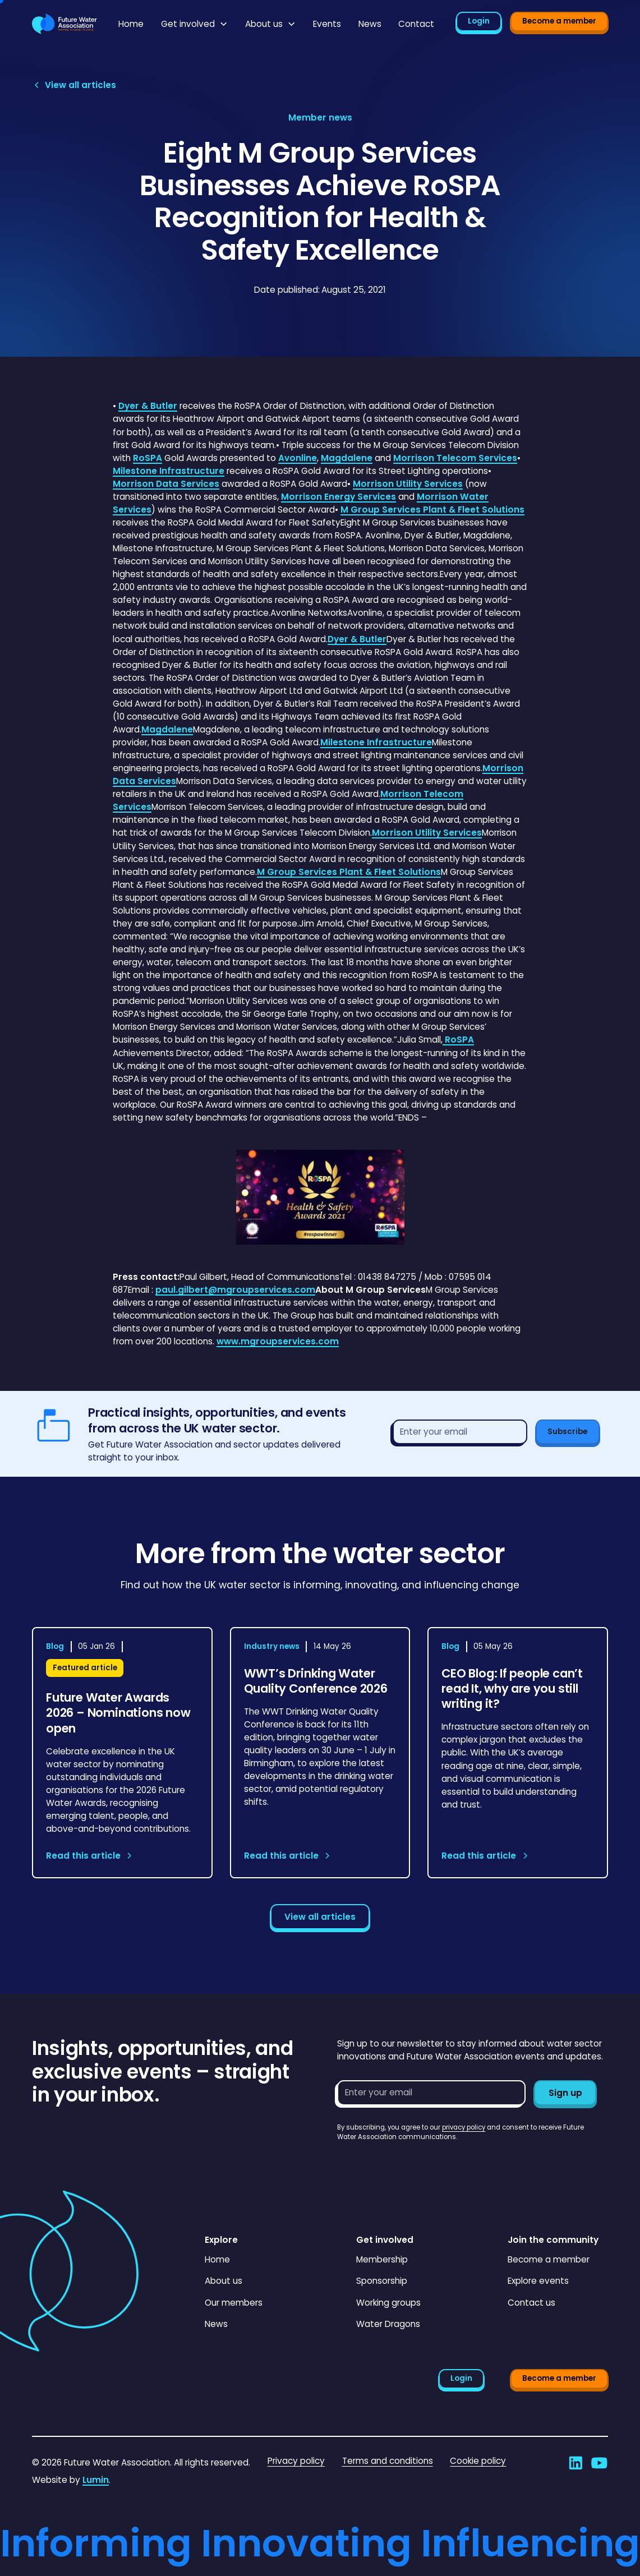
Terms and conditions (387, 2461)
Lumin (95, 2480)
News (369, 24)
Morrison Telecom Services (455, 458)
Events (327, 24)
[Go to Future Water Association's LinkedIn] (575, 2463)
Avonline (297, 458)
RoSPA (147, 458)
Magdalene (346, 458)
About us (223, 2281)
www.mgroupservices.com (278, 1341)
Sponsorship (381, 2281)
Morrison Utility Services (408, 484)
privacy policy (463, 2127)
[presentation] (422, 2164)
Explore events (538, 2281)
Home (131, 24)
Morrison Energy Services (338, 497)
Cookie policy (478, 2461)
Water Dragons (388, 2324)
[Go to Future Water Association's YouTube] (599, 2463)
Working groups (388, 2302)
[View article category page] (320, 117)
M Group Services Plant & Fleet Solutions (432, 509)
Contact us (531, 2302)
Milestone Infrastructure (168, 471)
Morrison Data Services (166, 484)
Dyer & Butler (147, 406)
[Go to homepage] (64, 23)
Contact (416, 24)
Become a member (559, 21)
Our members (234, 2302)
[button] (195, 23)
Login (479, 21)
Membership (382, 2259)
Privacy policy (296, 2461)
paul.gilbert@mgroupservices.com (235, 1290)
